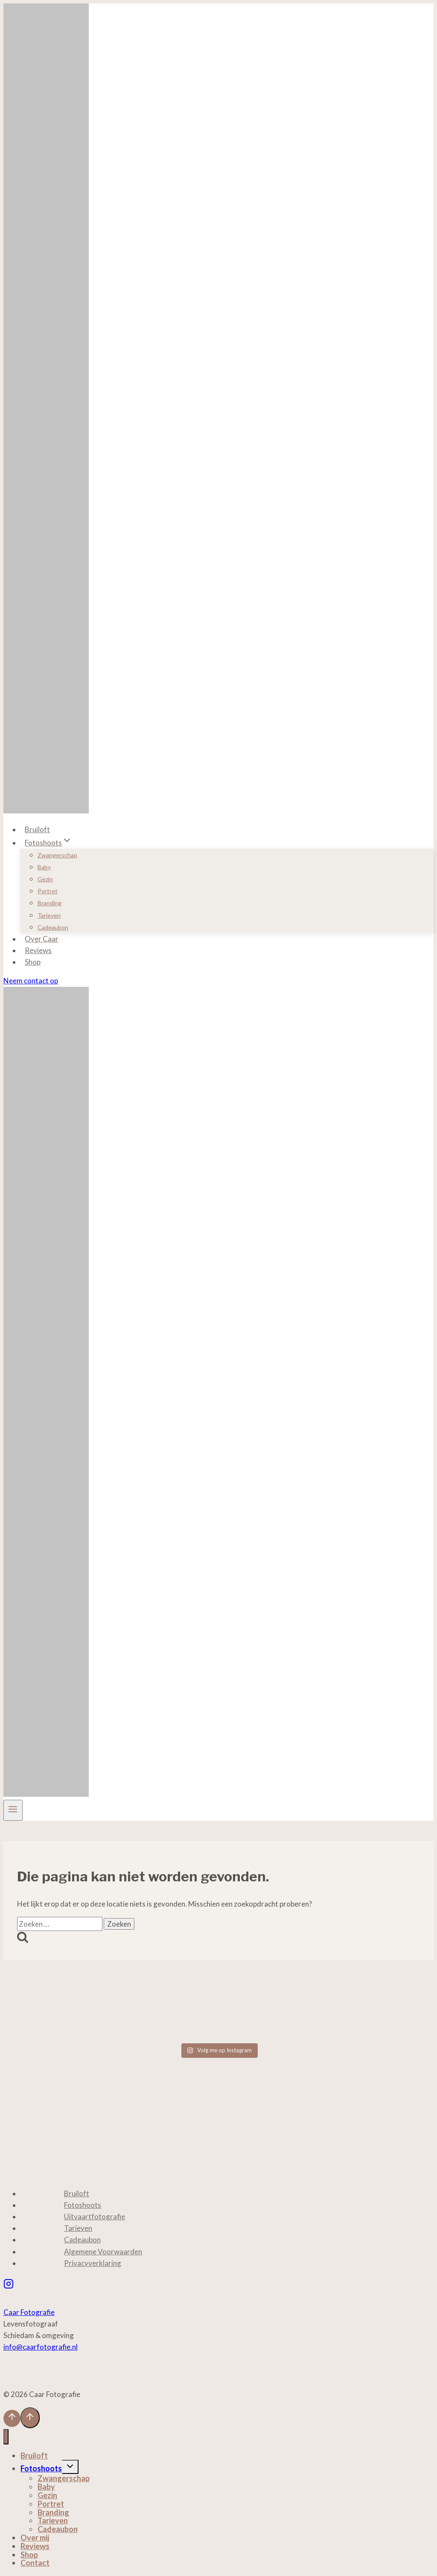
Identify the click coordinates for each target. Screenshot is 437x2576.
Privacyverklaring (92, 2263)
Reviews (38, 950)
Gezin (45, 879)
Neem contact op (30, 980)
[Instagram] (8, 2284)
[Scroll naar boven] (11, 2418)
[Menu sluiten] (6, 2436)
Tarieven (49, 915)
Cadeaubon (53, 927)
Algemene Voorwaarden (103, 2251)
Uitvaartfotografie (94, 2216)
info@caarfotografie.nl (40, 2346)
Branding (49, 903)
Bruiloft (37, 829)
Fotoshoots (82, 2204)
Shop (33, 961)
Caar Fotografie (29, 2312)
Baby (44, 867)
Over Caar (41, 938)
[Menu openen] (13, 1810)
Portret (48, 891)
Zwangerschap (57, 855)
